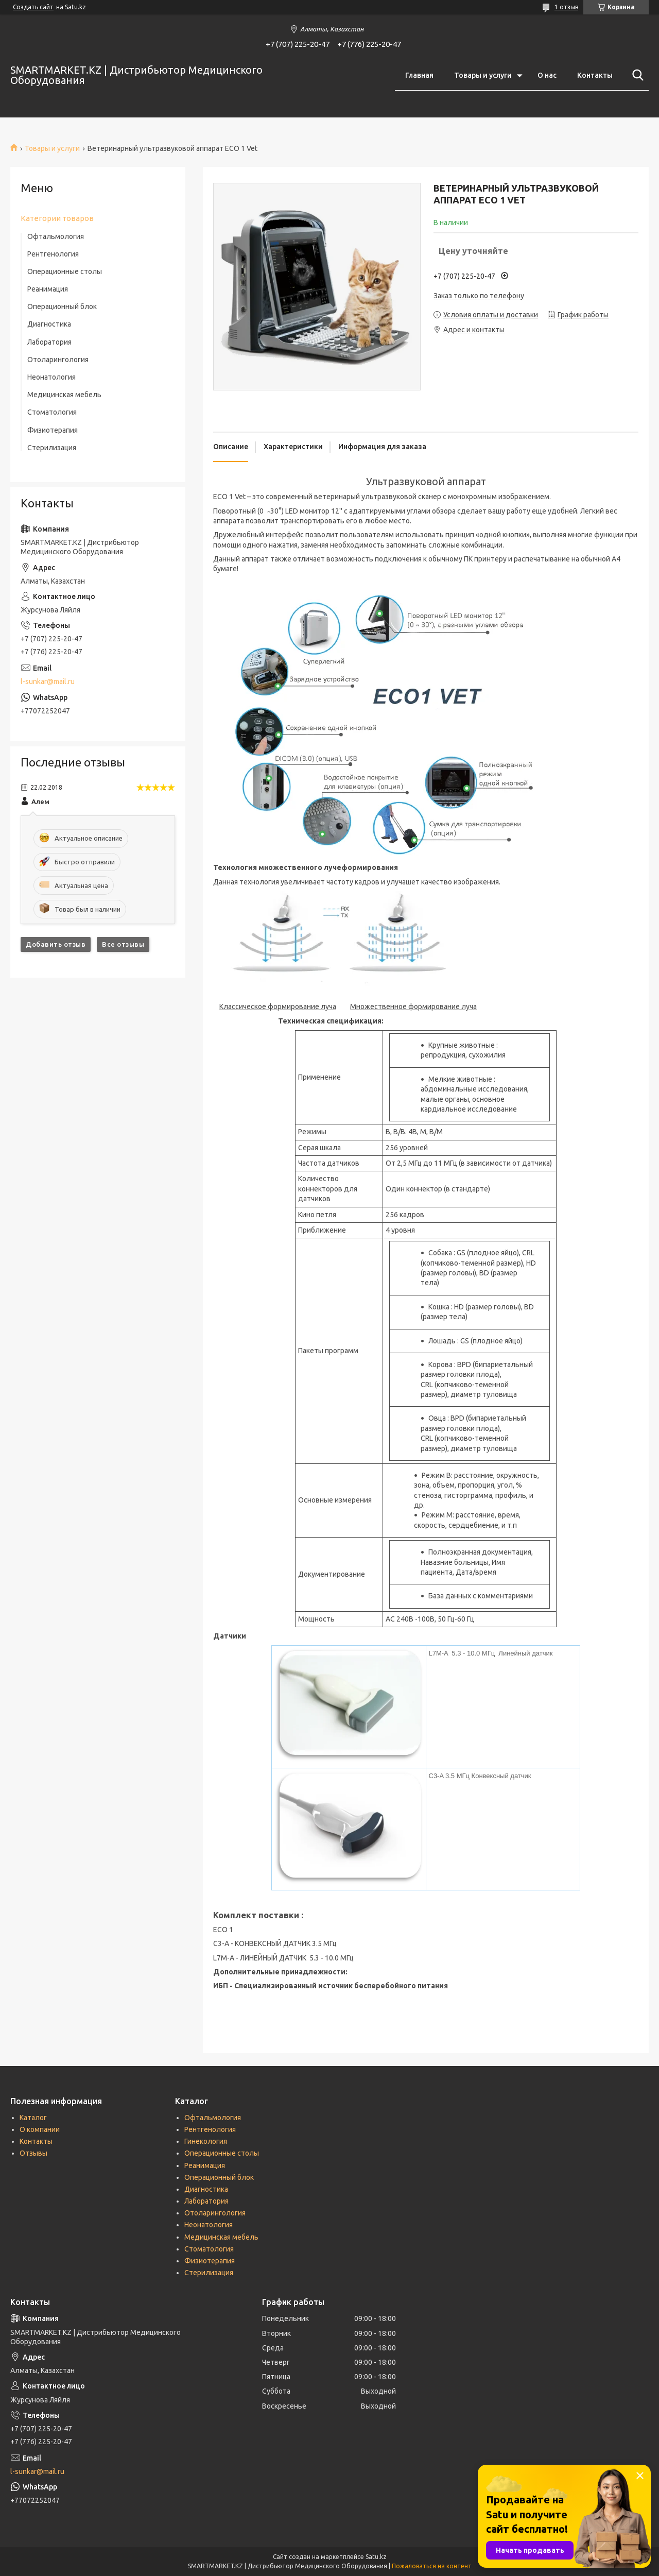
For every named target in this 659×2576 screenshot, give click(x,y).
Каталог (33, 2117)
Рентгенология (53, 254)
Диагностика (49, 324)
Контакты (595, 75)
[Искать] (636, 75)
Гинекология (205, 2141)
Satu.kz (376, 2556)
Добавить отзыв (55, 944)
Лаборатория (49, 342)
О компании (40, 2129)
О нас (547, 75)
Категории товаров (57, 218)
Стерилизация (51, 447)
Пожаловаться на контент (432, 2566)
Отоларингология (58, 359)
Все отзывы (123, 944)
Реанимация (47, 289)
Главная (419, 75)
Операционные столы (64, 271)
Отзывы (33, 2153)
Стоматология (52, 412)
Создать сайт (33, 7)
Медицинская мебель (64, 394)
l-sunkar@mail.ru (48, 681)
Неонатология (51, 377)
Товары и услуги (483, 75)
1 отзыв (566, 7)
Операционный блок (62, 306)
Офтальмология (55, 236)
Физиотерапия (52, 430)
